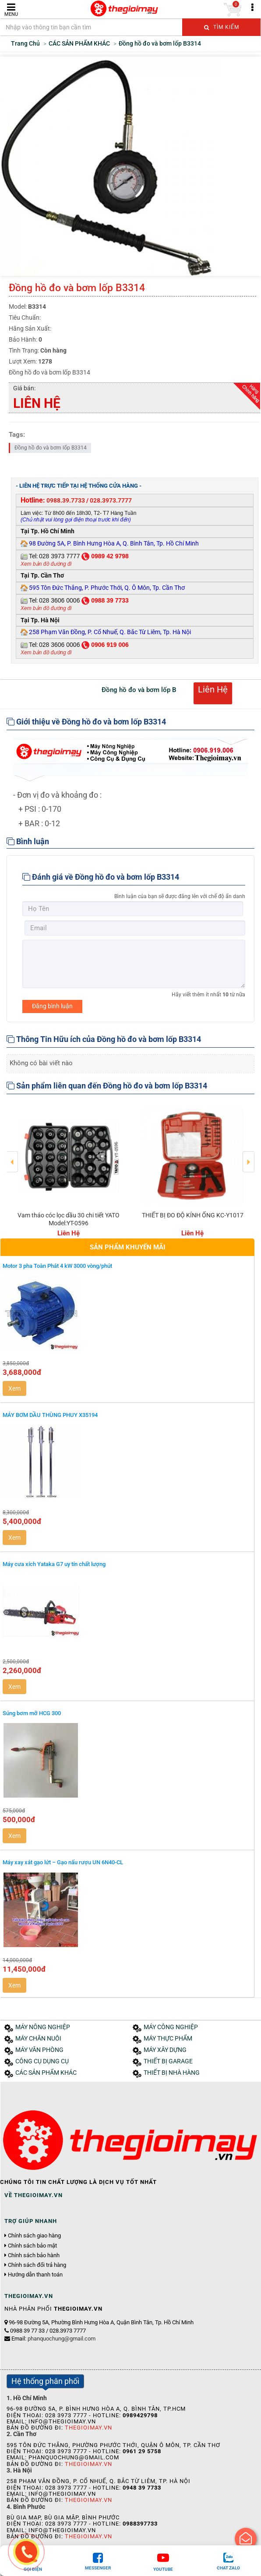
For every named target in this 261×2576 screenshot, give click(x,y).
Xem (14, 1388)
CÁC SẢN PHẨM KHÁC (46, 2072)
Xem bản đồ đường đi (46, 564)
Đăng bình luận (52, 1006)
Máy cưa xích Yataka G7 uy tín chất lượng (54, 1564)
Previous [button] (12, 1155)
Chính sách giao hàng (34, 2236)
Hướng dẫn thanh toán (35, 2275)
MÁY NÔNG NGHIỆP (42, 2027)
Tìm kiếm (221, 27)
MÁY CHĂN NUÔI (38, 2038)
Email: (53, 2338)
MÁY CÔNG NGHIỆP (171, 2027)
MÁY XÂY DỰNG (165, 2050)
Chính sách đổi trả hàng (37, 2265)
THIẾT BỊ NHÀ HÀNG (172, 2072)
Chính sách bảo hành (34, 2255)
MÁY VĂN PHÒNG (39, 2050)
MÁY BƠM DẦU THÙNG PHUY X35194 (50, 1415)
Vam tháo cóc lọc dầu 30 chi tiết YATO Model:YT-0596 (69, 1219)
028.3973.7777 (111, 500)
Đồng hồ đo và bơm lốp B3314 (50, 448)
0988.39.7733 (65, 500)
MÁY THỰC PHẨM (168, 2038)
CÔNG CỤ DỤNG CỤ (42, 2061)
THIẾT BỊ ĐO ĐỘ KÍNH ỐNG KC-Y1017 (192, 1215)
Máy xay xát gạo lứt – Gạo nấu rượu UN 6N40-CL (63, 1862)
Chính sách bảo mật (32, 2246)
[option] (68, 1169)
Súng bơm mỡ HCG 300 (32, 1713)
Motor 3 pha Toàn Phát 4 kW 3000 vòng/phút (57, 1266)
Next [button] (248, 1155)
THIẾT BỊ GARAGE (168, 2061)
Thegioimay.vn (88, 2427)
